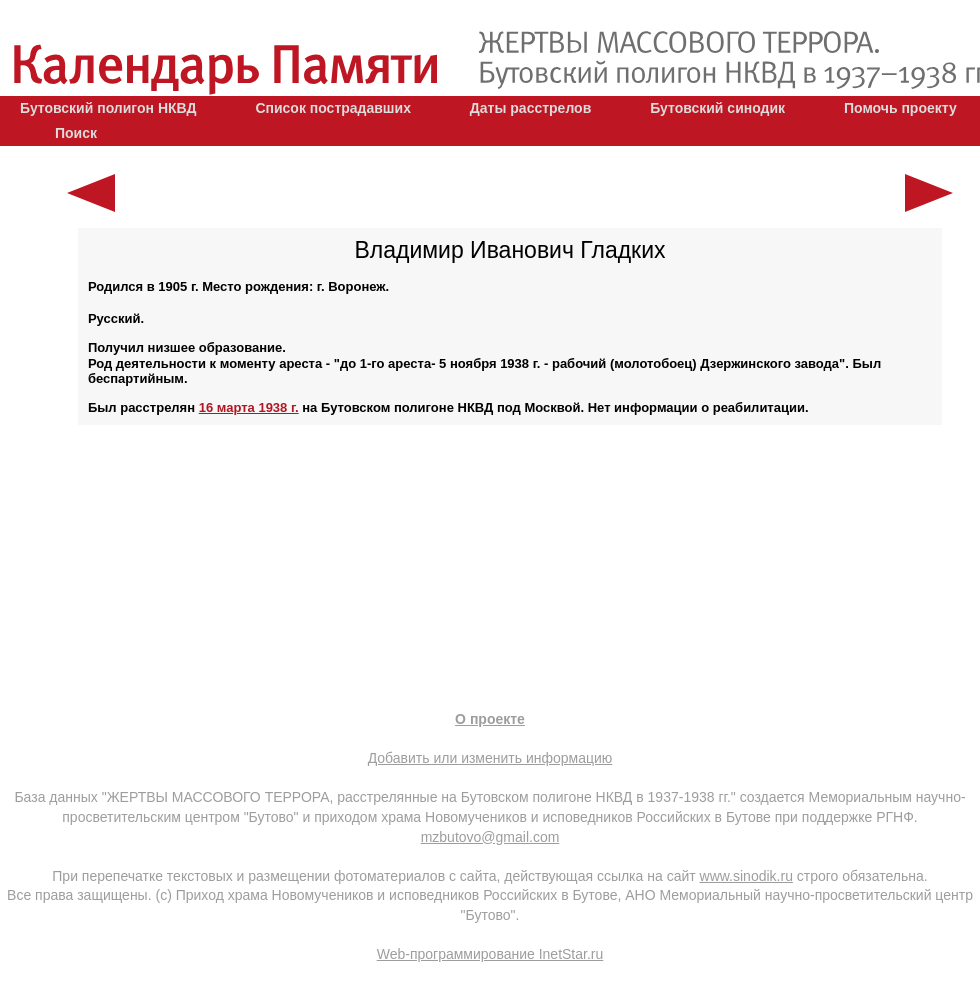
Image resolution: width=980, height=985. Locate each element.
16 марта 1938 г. (249, 407)
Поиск (76, 133)
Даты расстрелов (530, 108)
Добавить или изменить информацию (490, 758)
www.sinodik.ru (746, 876)
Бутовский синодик (717, 108)
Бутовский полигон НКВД (108, 108)
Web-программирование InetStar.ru (490, 954)
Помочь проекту (900, 108)
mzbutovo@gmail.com (490, 837)
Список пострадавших (333, 108)
